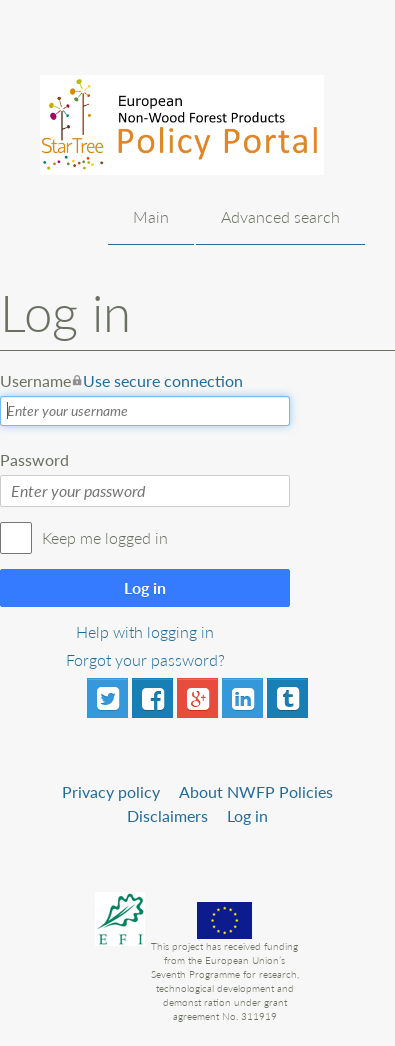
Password (34, 459)
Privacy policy (111, 791)
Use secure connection (163, 380)
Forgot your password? (145, 659)
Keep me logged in (105, 537)
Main (151, 216)
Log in (145, 587)
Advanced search (280, 216)
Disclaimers (167, 815)
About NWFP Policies (256, 791)
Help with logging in (145, 631)
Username (121, 381)
